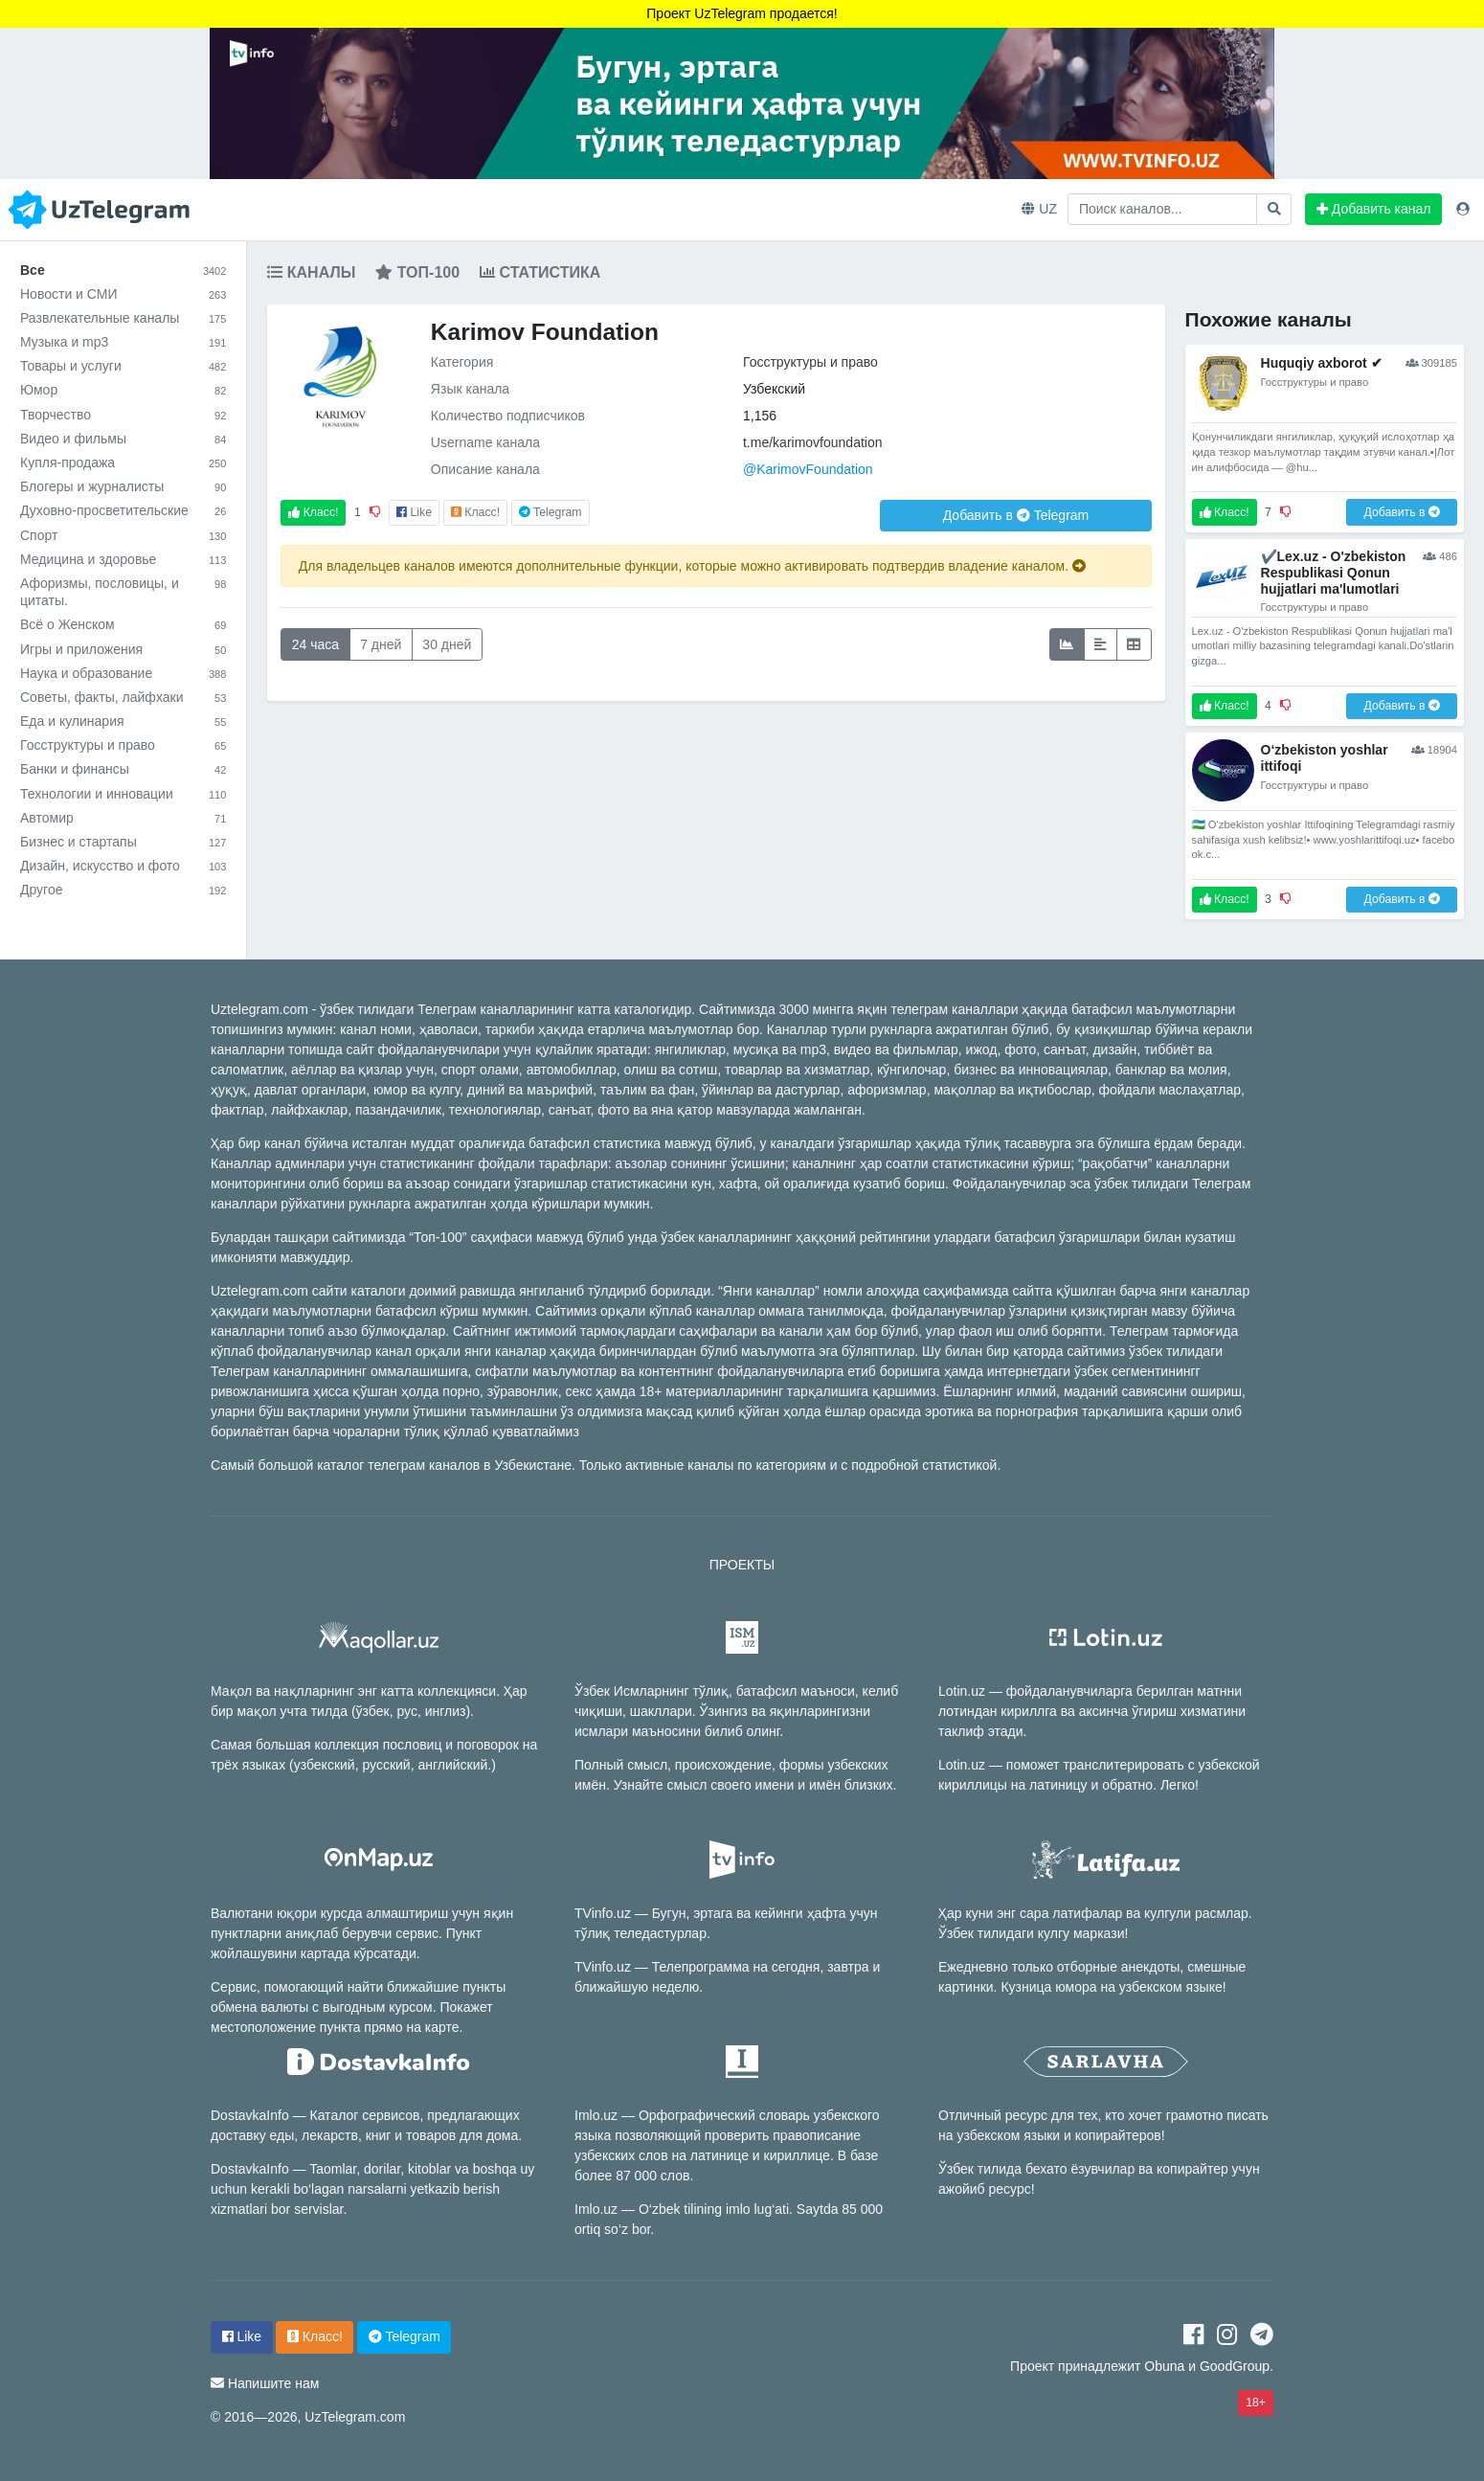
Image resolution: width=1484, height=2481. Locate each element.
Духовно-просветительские (123, 510)
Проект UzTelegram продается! (741, 13)
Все (123, 270)
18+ (1256, 2402)
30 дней (446, 644)
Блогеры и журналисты (123, 486)
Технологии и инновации (123, 793)
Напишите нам (273, 2383)
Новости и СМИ (123, 294)
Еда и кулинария (123, 721)
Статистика (540, 272)
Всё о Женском (123, 624)
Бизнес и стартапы (123, 841)
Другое (123, 889)
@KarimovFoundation (808, 469)
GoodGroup (1235, 2366)
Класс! (313, 512)
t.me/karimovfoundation (813, 442)
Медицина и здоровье (123, 559)
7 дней (380, 644)
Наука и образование (123, 673)
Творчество (123, 414)
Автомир (123, 817)
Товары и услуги (123, 365)
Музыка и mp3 (123, 342)
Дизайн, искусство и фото (123, 865)
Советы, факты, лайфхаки (123, 697)
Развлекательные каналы (123, 318)
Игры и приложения (123, 649)
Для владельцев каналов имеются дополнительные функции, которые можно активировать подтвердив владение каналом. (692, 566)
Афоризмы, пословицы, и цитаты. (123, 591)
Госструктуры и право (123, 745)
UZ (1039, 208)
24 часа (315, 644)
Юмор (123, 389)
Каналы (311, 272)
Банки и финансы (123, 769)
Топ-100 (417, 272)
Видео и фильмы (123, 438)
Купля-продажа (123, 462)
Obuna (1164, 2366)
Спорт (123, 535)
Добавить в (1016, 515)
